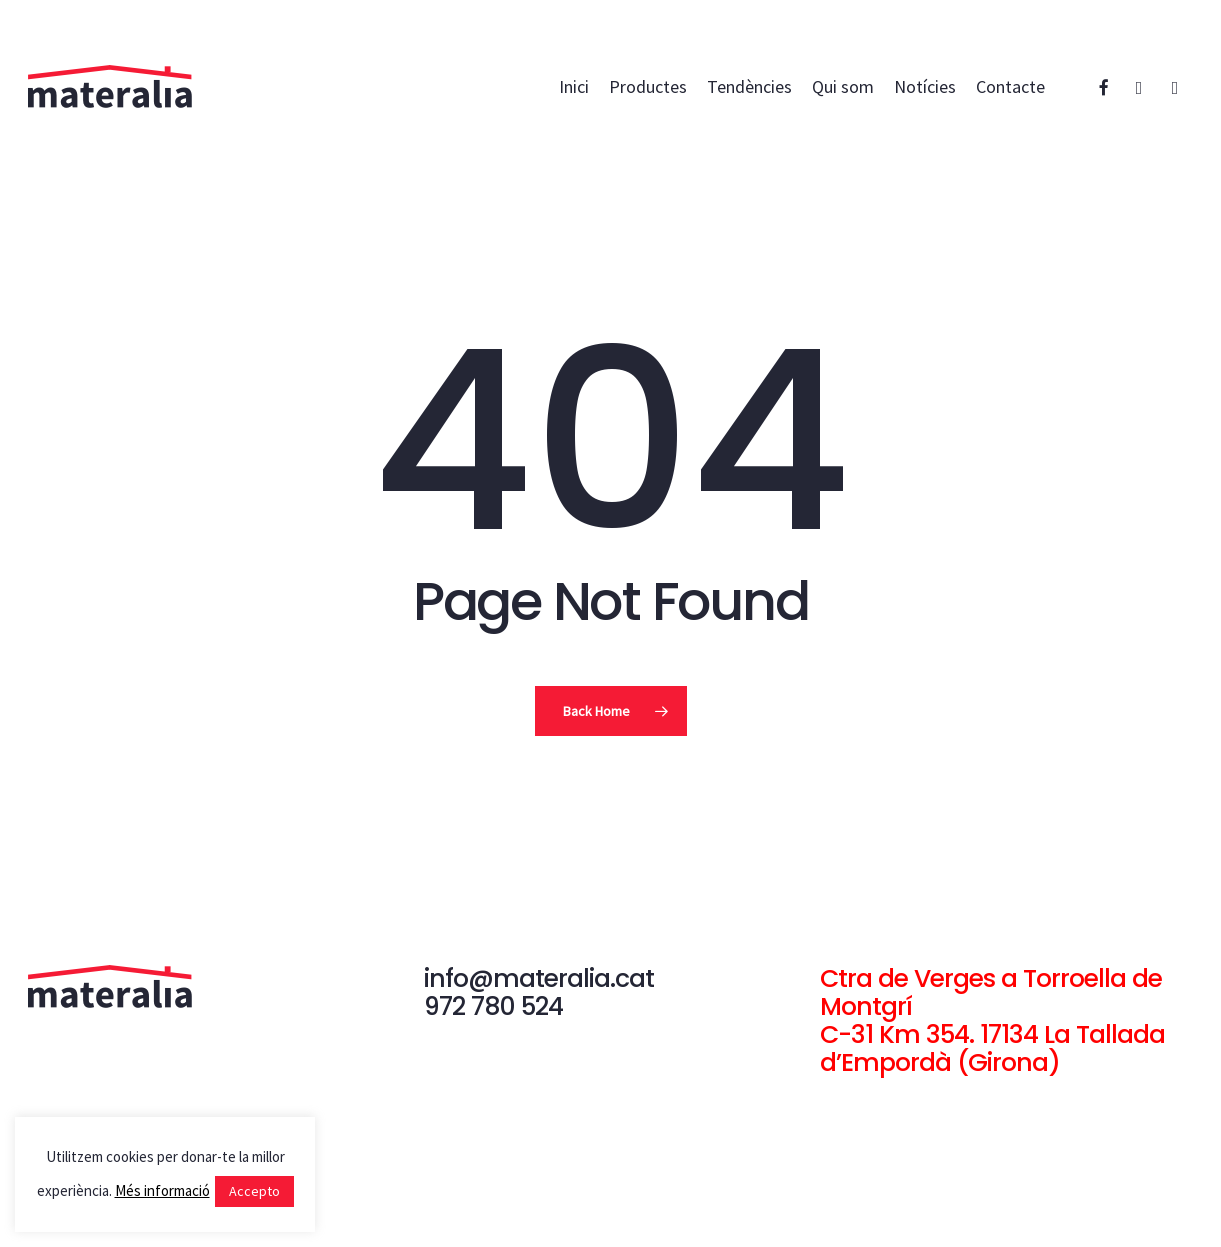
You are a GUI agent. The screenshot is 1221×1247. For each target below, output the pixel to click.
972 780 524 (493, 1006)
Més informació (162, 1190)
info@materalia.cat (539, 978)
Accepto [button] (254, 1191)
